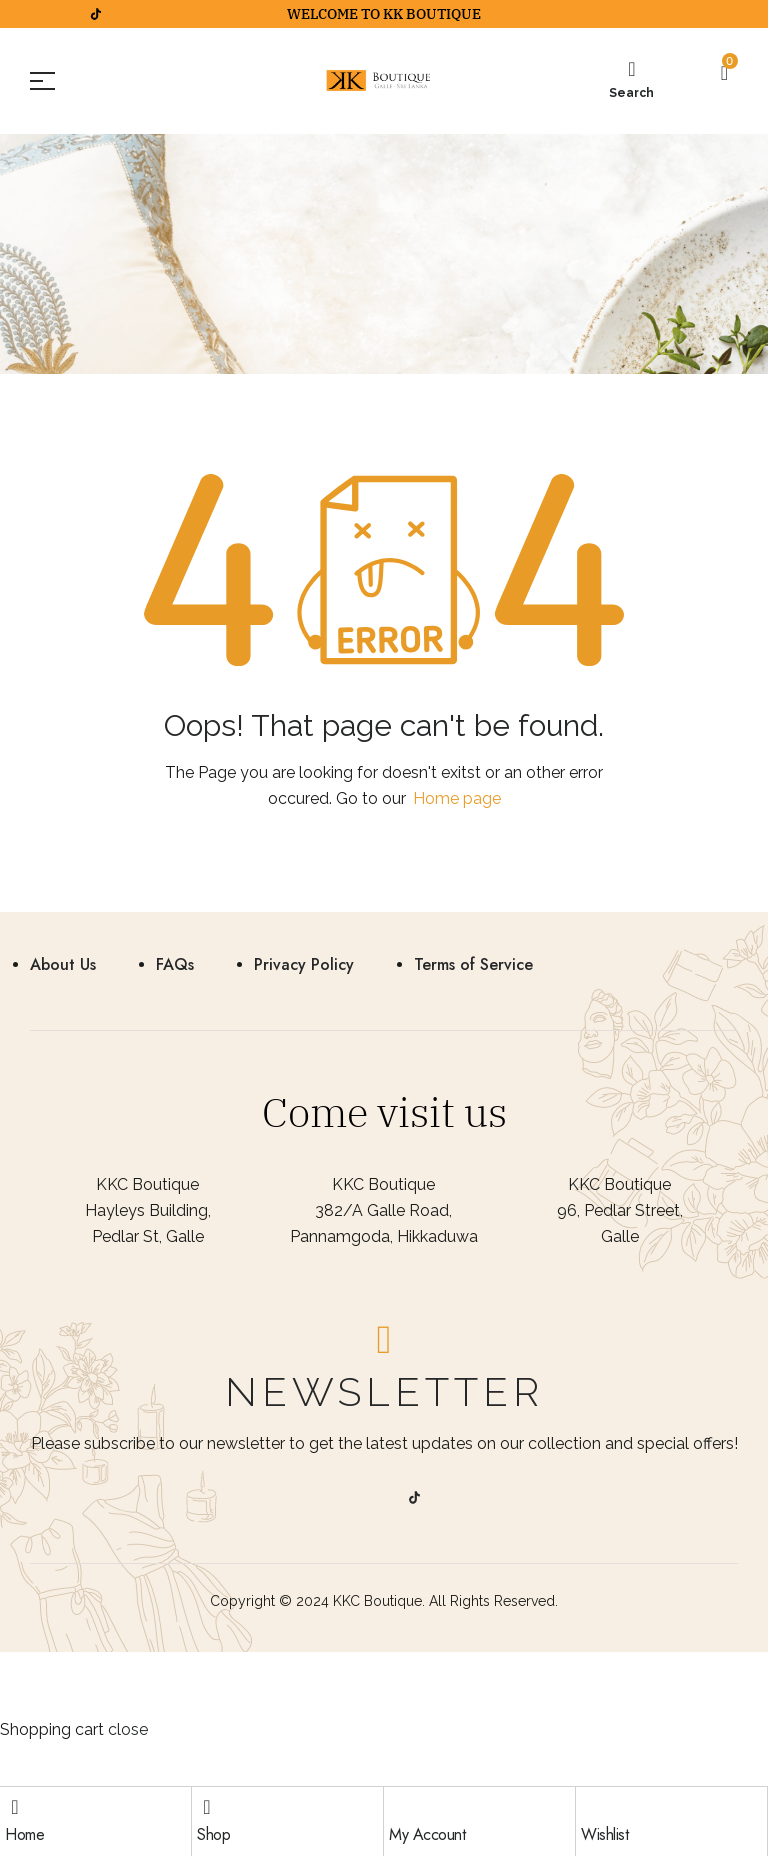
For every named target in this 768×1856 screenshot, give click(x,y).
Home (24, 1834)
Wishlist (604, 1834)
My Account (427, 1834)
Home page (457, 798)
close (128, 1729)
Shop (213, 1834)
